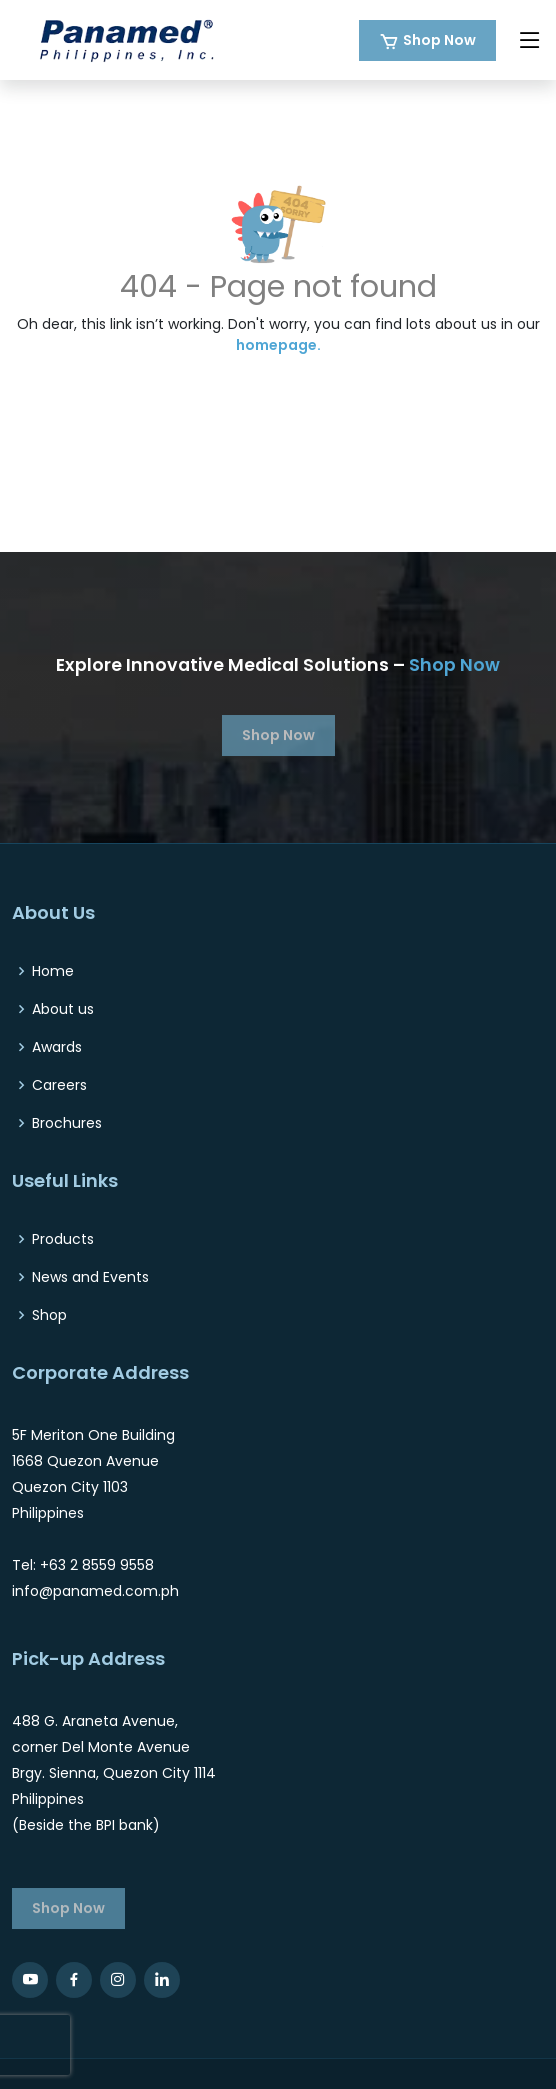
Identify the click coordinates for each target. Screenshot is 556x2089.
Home (53, 971)
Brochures (67, 1123)
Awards (57, 1047)
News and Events (90, 1277)
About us (63, 1009)
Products (63, 1239)
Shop (49, 1315)
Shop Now (439, 40)
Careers (59, 1085)
